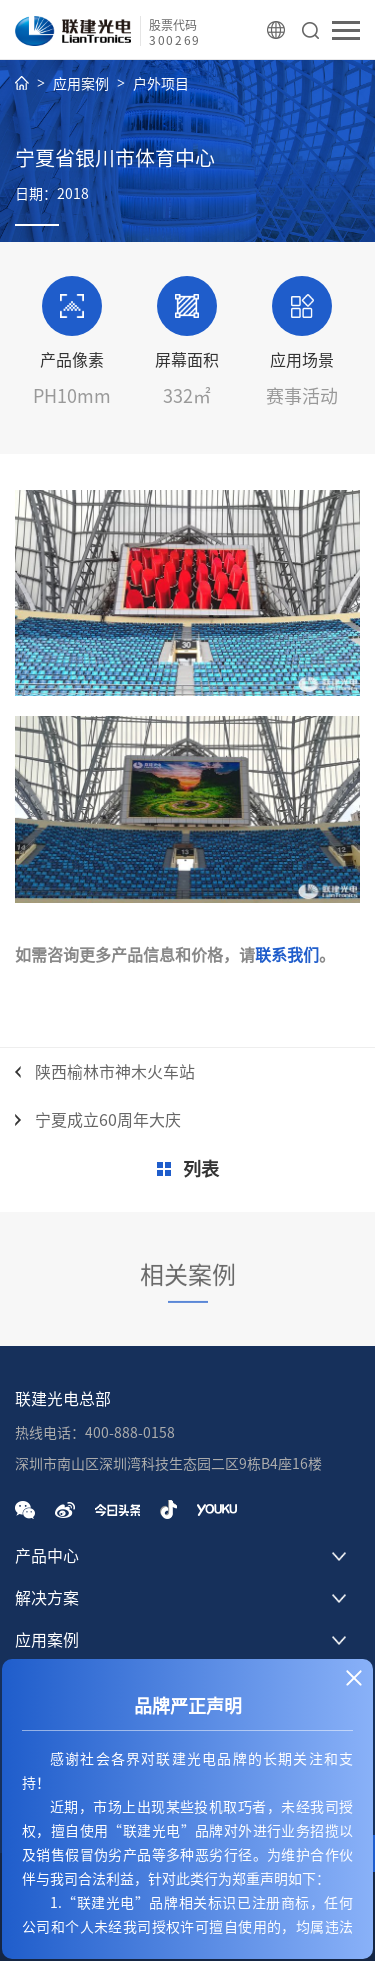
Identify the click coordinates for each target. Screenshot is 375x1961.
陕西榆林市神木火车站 (115, 1072)
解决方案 (47, 1598)
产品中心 (47, 1556)
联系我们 (287, 955)
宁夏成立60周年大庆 (108, 1120)
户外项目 (161, 84)
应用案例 (81, 84)
